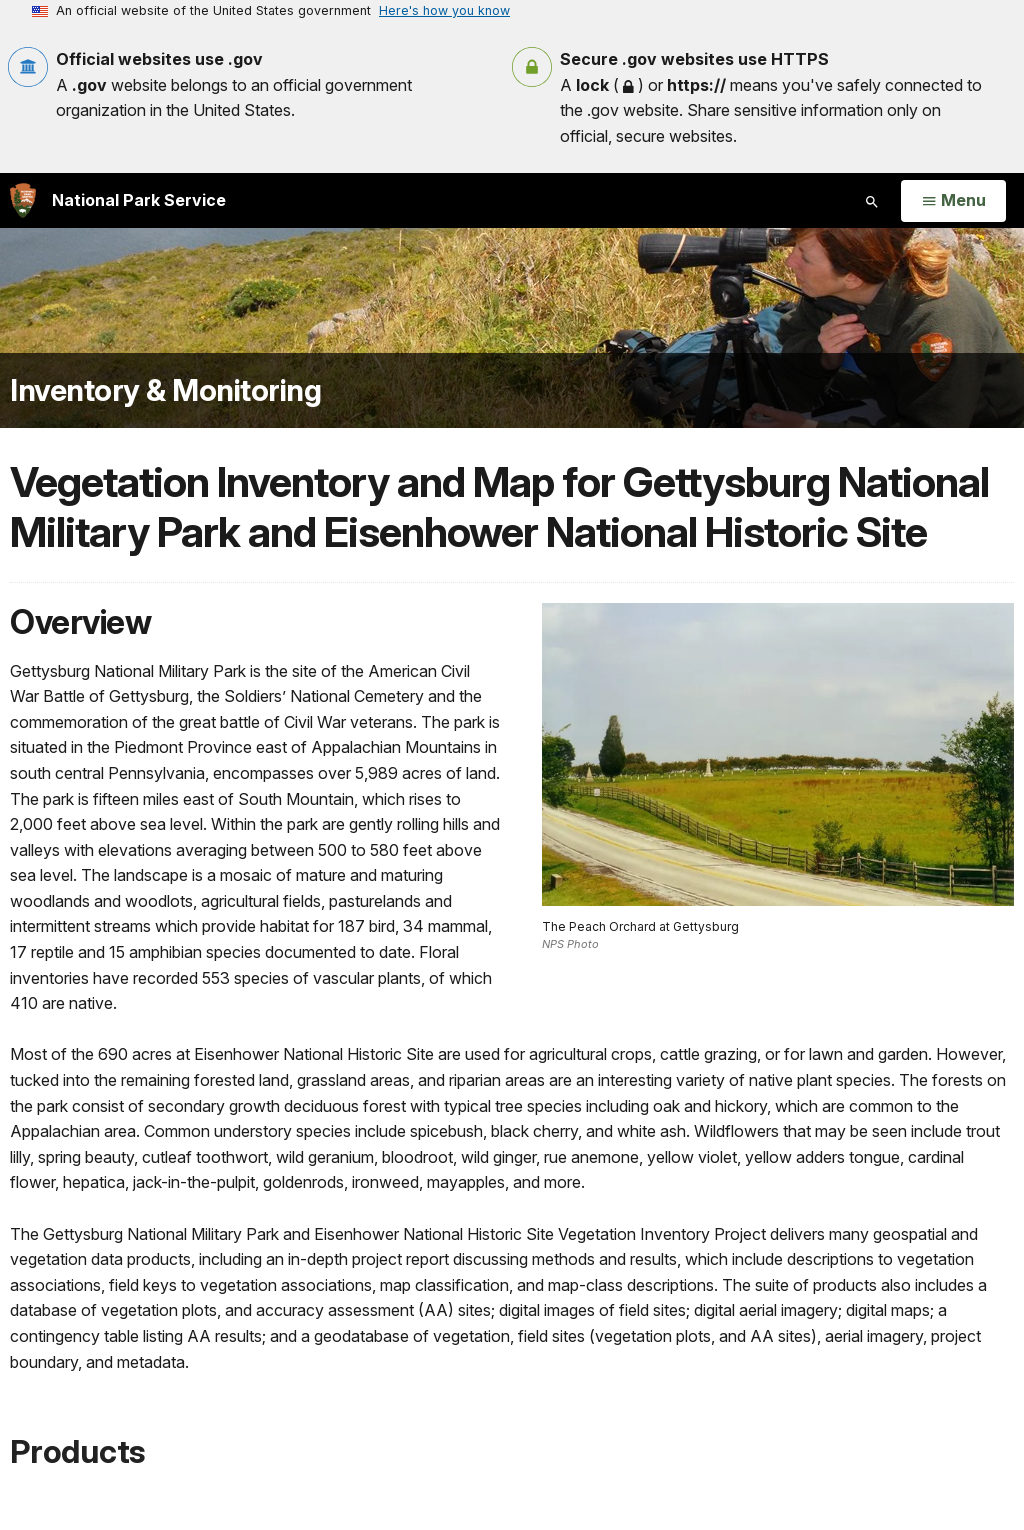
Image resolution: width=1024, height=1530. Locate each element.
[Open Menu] (953, 201)
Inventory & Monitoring (165, 390)
